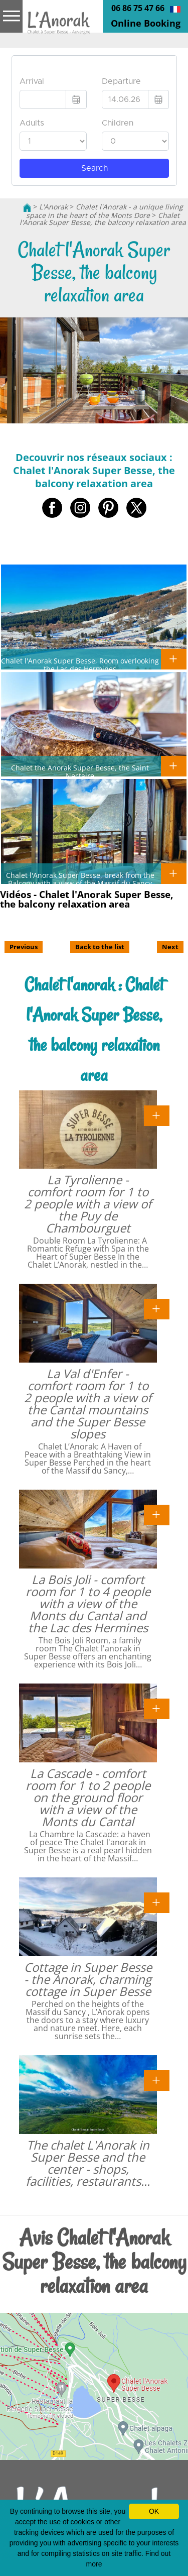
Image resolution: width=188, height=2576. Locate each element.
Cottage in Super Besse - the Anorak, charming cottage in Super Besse (88, 1979)
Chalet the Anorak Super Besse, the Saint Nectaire (80, 771)
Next (170, 946)
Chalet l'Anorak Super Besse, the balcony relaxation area (103, 218)
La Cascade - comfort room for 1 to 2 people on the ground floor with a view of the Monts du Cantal (88, 1797)
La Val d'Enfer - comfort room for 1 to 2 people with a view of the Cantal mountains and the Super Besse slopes (87, 1403)
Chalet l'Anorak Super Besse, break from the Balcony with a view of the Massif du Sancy (80, 878)
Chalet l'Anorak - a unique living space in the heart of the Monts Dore (104, 211)
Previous (24, 946)
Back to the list (99, 946)
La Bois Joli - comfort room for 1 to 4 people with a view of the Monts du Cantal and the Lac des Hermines (88, 1603)
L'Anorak (53, 206)
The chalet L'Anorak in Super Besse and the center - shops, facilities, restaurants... (88, 2163)
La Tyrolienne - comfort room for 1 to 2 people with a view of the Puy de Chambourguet (87, 1203)
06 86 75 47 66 (137, 8)
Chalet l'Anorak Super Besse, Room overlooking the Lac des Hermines (80, 664)
